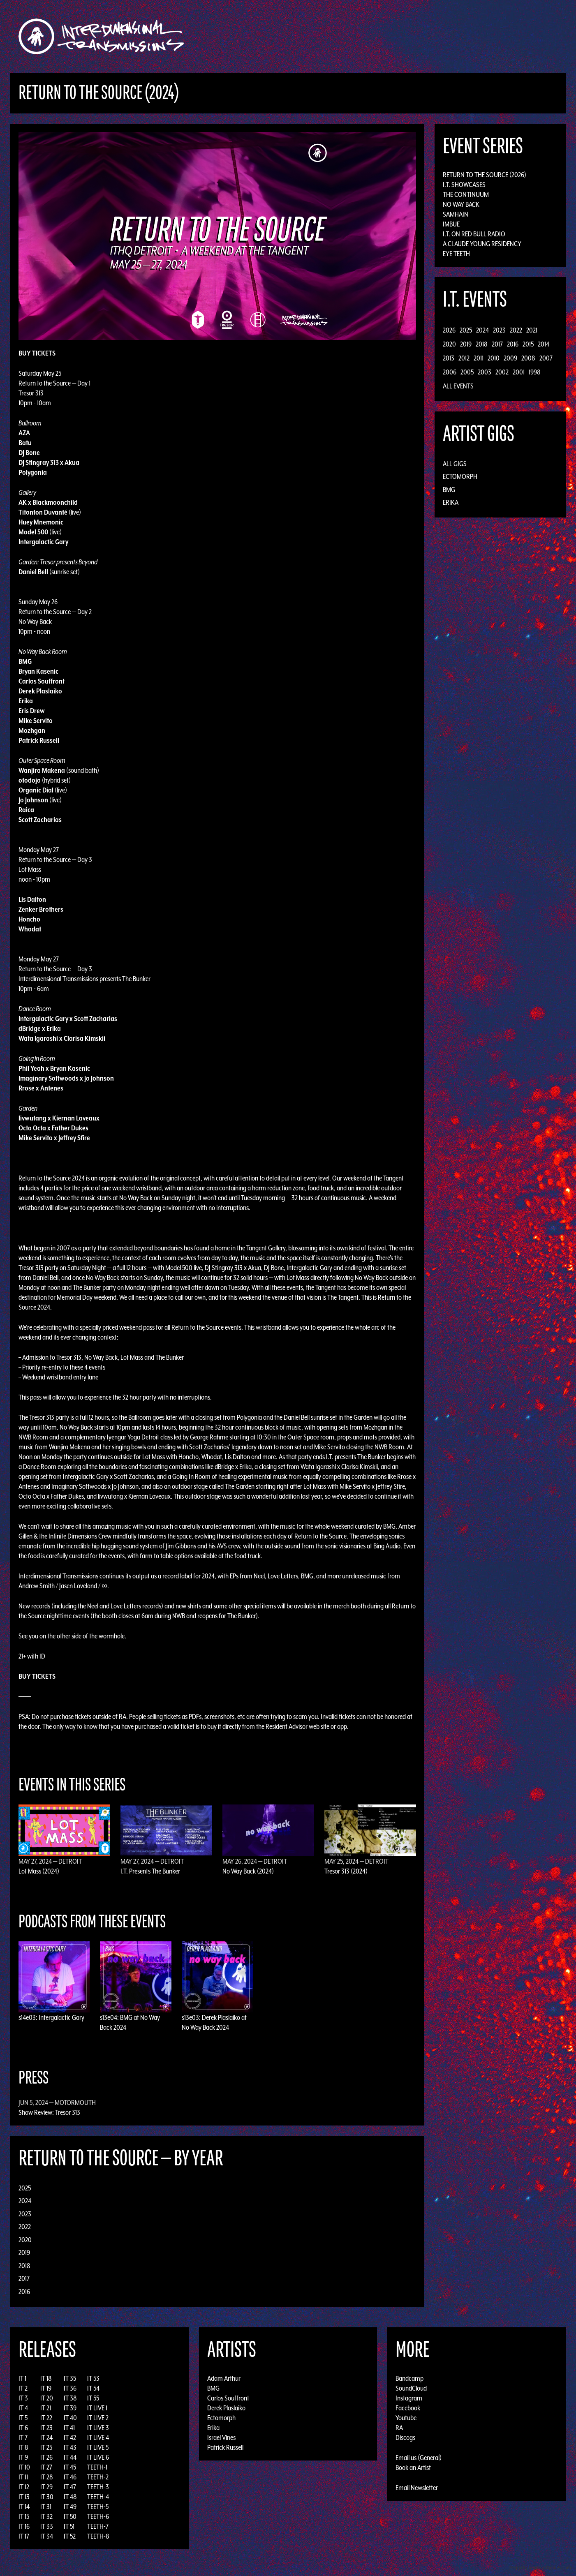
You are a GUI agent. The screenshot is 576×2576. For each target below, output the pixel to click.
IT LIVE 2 (98, 2418)
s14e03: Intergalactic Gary (51, 2017)
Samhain (455, 214)
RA (399, 2428)
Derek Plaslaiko (226, 2408)
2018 (24, 2266)
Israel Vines (221, 2437)
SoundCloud (411, 2388)
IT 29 (46, 2487)
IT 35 (70, 2378)
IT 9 (23, 2457)
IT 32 (46, 2516)
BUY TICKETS (37, 353)
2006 (449, 372)
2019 (24, 2252)
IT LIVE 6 (98, 2457)
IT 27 (46, 2467)
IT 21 (45, 2408)
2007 (546, 358)
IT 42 (70, 2437)
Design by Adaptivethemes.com (540, 2567)
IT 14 (24, 2506)
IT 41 (69, 2428)
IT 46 (70, 2477)
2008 (528, 358)
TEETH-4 (98, 2497)
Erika (450, 502)
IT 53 (93, 2378)
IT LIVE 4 (98, 2437)
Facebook (408, 2408)
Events (385, 36)
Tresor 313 (31, 393)
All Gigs (455, 464)
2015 (528, 344)
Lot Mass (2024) (39, 1871)
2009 (510, 358)
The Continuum (466, 194)
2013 (448, 358)
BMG (449, 489)
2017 (24, 2278)
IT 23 (46, 2428)
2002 (502, 372)
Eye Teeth (456, 254)
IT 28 (46, 2477)
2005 (467, 372)
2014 (543, 344)
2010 (494, 358)
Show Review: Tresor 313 (49, 2112)
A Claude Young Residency (482, 244)
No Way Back (35, 621)
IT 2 (23, 2388)
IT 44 (70, 2457)
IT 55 (93, 2398)
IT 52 (70, 2536)
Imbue (451, 224)
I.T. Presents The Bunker (150, 1871)
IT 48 (70, 2497)
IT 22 (46, 2418)
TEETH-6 (98, 2516)
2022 (25, 2227)
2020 (25, 2240)
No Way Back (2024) (248, 1871)
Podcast (468, 36)
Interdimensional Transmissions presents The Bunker (84, 979)
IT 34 (46, 2536)
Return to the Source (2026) (484, 175)
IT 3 (23, 2398)
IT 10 (24, 2467)
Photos (437, 36)
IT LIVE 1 (97, 2408)
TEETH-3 (98, 2487)
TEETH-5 (98, 2506)
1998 (535, 372)
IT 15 (24, 2516)
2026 (449, 330)
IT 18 (46, 2378)
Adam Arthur (224, 2378)
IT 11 (23, 2477)
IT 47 (70, 2487)
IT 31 (45, 2506)
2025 (25, 2188)
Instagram (409, 2398)
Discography (316, 36)
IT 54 (93, 2388)
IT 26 (46, 2457)
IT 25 (46, 2447)
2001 (519, 372)
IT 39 (70, 2408)
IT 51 (69, 2526)
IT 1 (22, 2378)
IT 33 (46, 2526)
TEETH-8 (98, 2536)
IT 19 (45, 2388)
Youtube (406, 2418)
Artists (355, 36)
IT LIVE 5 (98, 2447)
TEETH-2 (98, 2477)
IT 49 (70, 2506)
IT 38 (70, 2398)
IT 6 (23, 2428)
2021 (531, 330)
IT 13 (24, 2497)
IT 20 (46, 2398)
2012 (464, 358)
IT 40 (70, 2418)
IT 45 (70, 2467)
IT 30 (46, 2497)
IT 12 (24, 2487)
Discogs (405, 2437)
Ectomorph (460, 476)
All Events (458, 386)
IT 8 (23, 2447)
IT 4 (23, 2408)
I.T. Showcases (464, 184)
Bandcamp (409, 2378)
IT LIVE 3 (98, 2428)
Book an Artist (413, 2467)
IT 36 (70, 2388)
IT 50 (70, 2516)
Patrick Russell (225, 2447)
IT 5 (23, 2418)
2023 (25, 2214)
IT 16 (24, 2526)
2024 (25, 2201)
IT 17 (24, 2536)
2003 (484, 372)
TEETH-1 (97, 2467)
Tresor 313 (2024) (346, 1871)
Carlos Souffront (228, 2398)
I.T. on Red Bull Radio (474, 234)
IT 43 (70, 2447)
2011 (478, 358)
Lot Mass (30, 869)
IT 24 (46, 2437)
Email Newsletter (417, 2488)
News (411, 36)
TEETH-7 (98, 2526)
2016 (24, 2291)
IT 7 (23, 2437)
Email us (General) (419, 2458)
